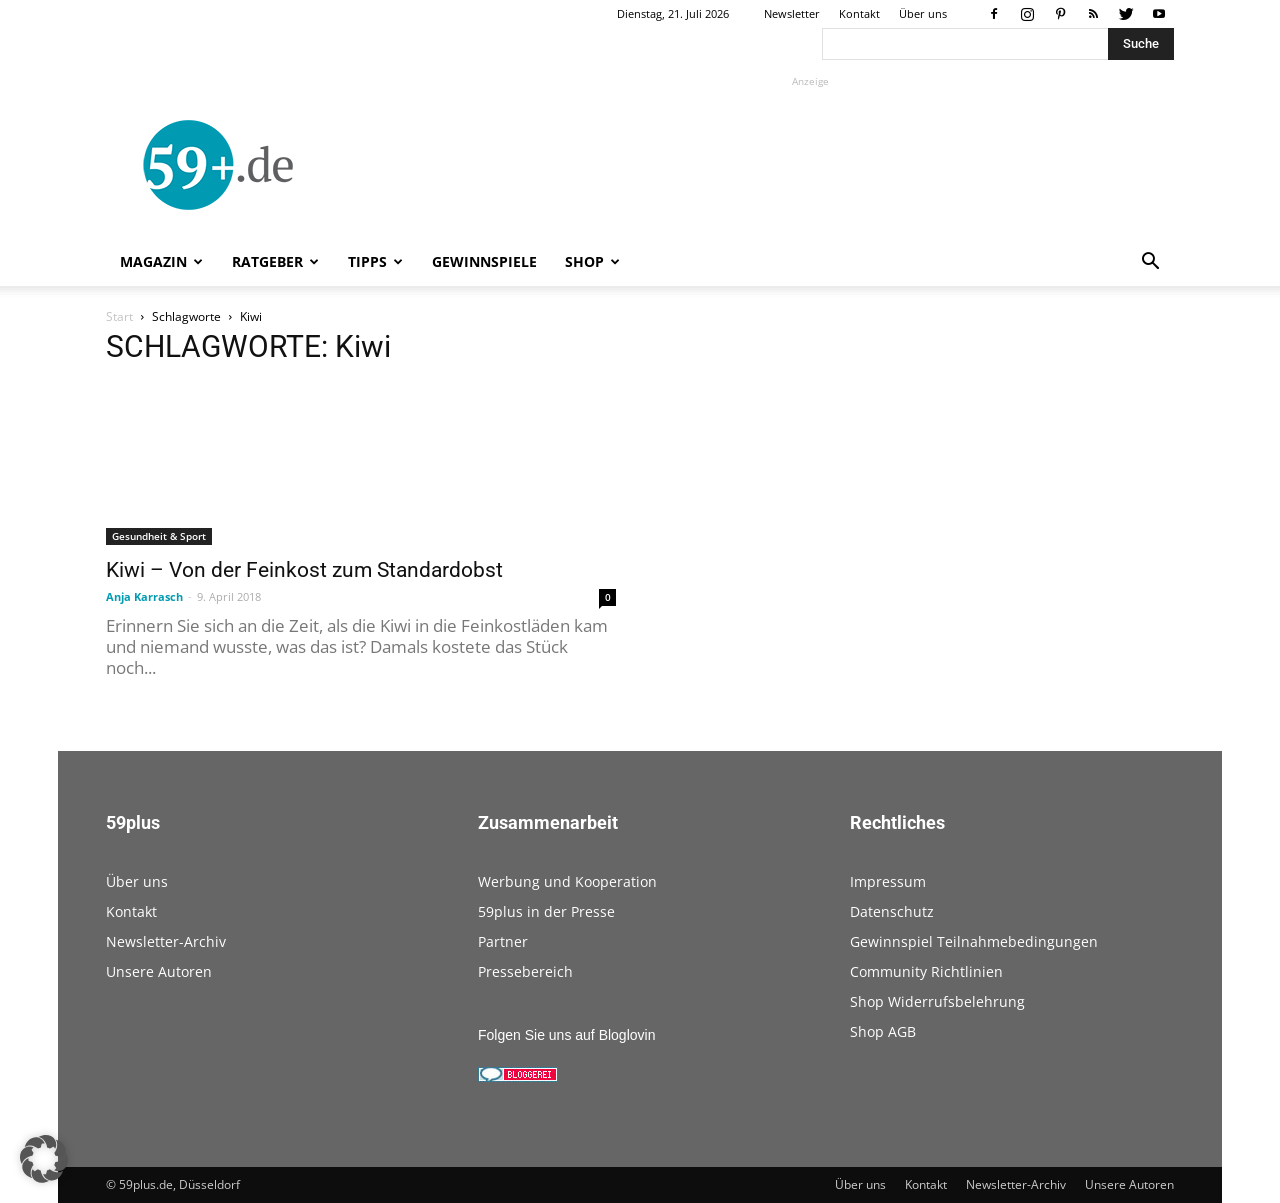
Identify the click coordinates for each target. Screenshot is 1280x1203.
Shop (592, 261)
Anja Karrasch (144, 596)
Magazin (161, 261)
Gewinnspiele (484, 261)
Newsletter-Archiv (166, 941)
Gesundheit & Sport (159, 536)
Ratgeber (275, 261)
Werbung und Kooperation (567, 881)
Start (119, 316)
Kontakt (859, 13)
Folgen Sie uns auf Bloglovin (566, 1035)
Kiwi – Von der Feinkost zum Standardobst (304, 570)
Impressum (888, 881)
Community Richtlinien (926, 971)
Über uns (923, 13)
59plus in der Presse (546, 911)
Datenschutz (892, 911)
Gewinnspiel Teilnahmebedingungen (974, 941)
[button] (1150, 263)
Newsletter (792, 13)
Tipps (375, 261)
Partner (503, 941)
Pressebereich (525, 971)
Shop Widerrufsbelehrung (937, 1001)
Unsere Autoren (159, 971)
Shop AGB (883, 1031)
